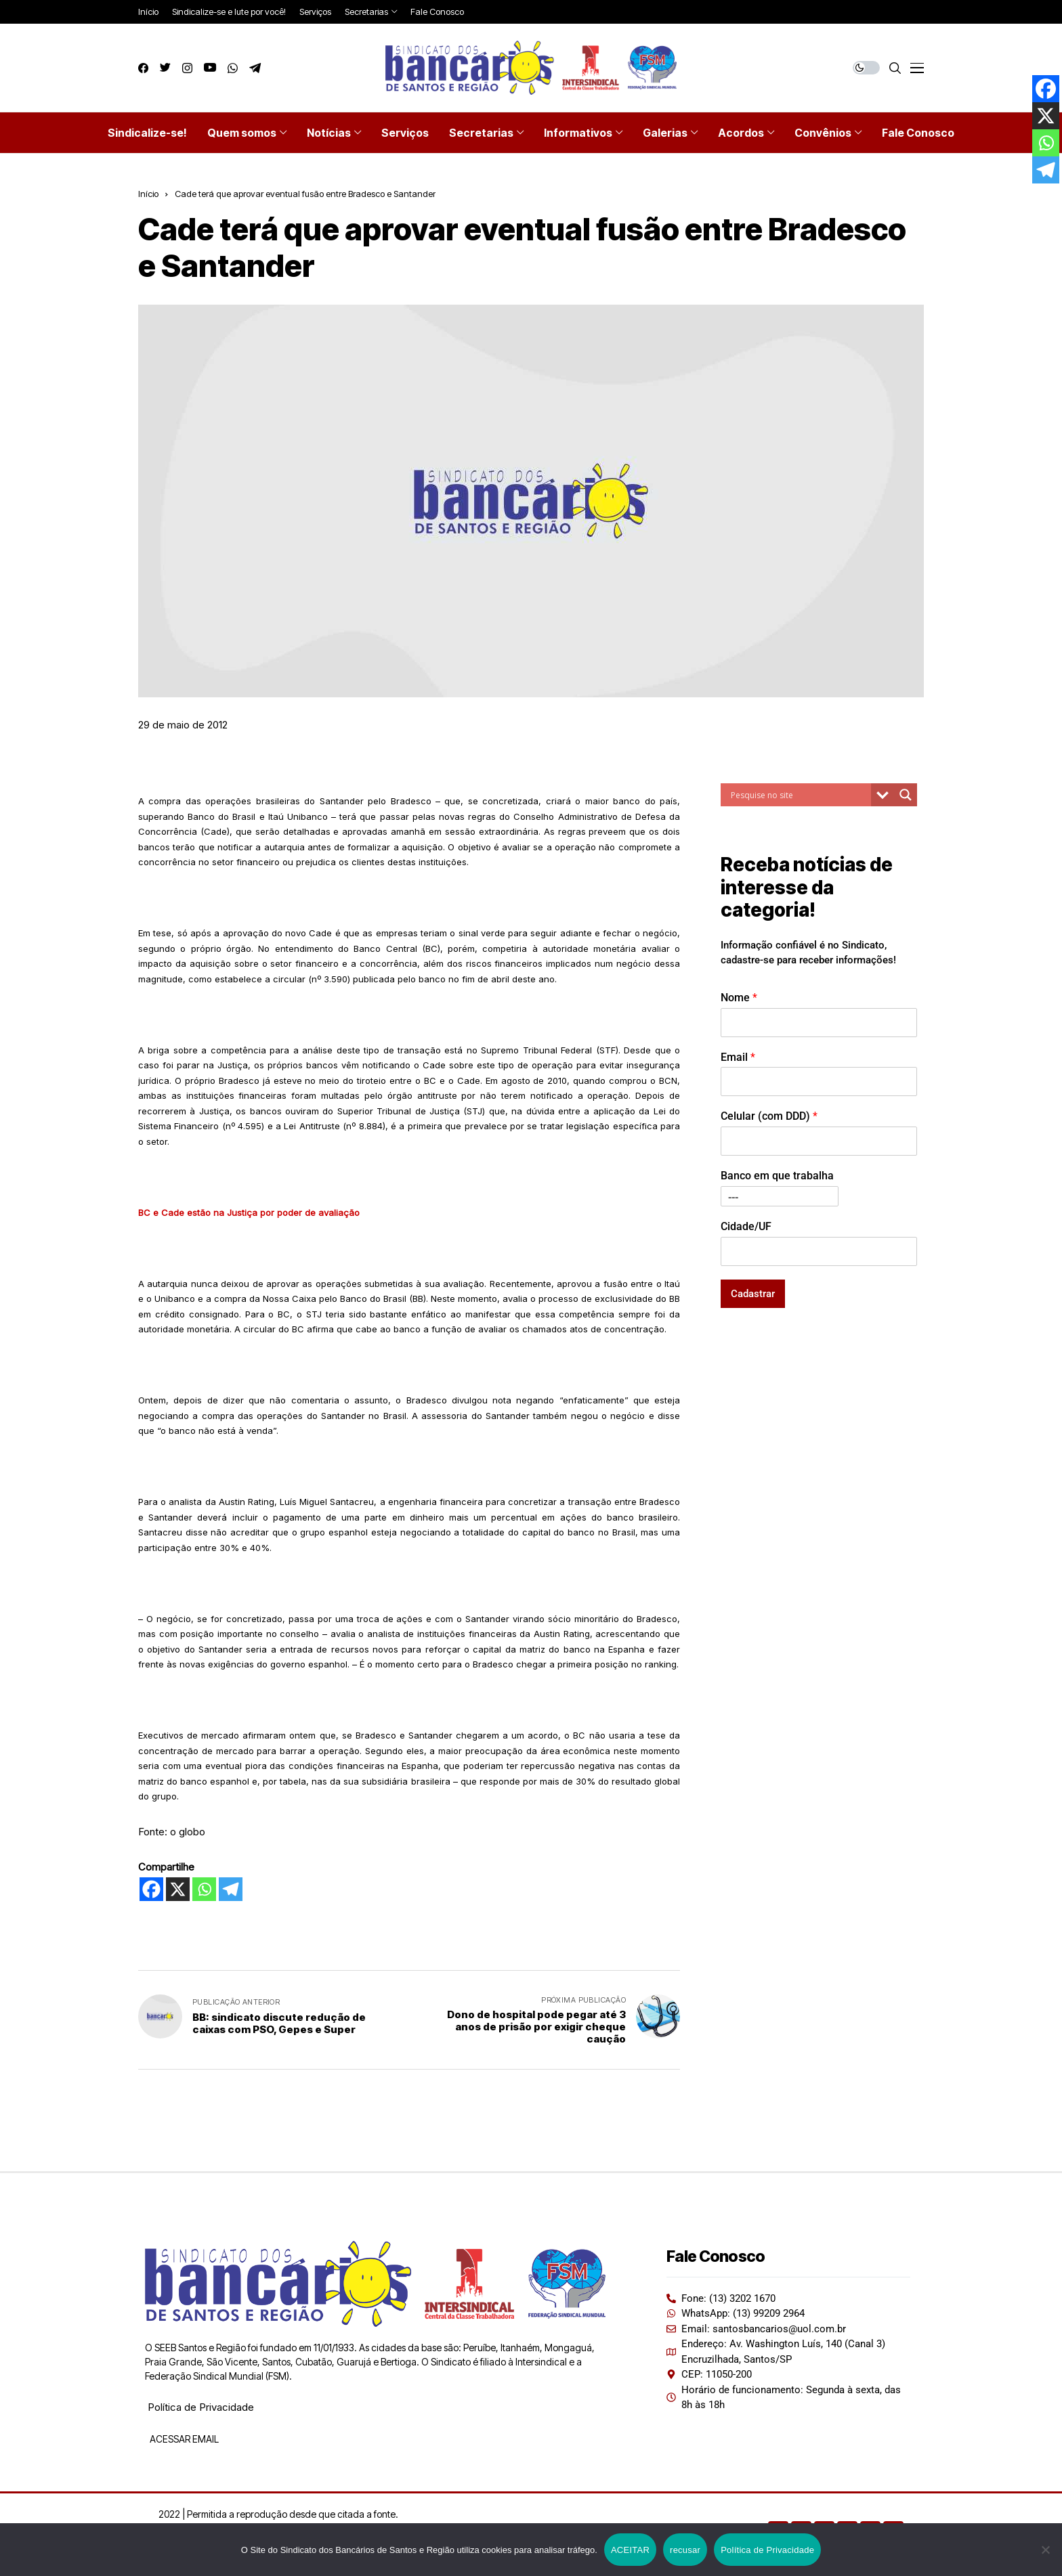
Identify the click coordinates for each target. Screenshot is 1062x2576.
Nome (739, 997)
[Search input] (799, 794)
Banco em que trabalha (777, 1175)
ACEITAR (630, 2550)
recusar (685, 2550)
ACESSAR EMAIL (183, 2439)
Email (738, 1057)
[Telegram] (230, 1889)
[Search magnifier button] (905, 794)
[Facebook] (151, 1889)
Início (148, 193)
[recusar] (1045, 2549)
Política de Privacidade (201, 2407)
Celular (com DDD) (769, 1116)
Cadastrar (753, 1294)
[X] (178, 1889)
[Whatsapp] (204, 1889)
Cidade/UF (746, 1226)
